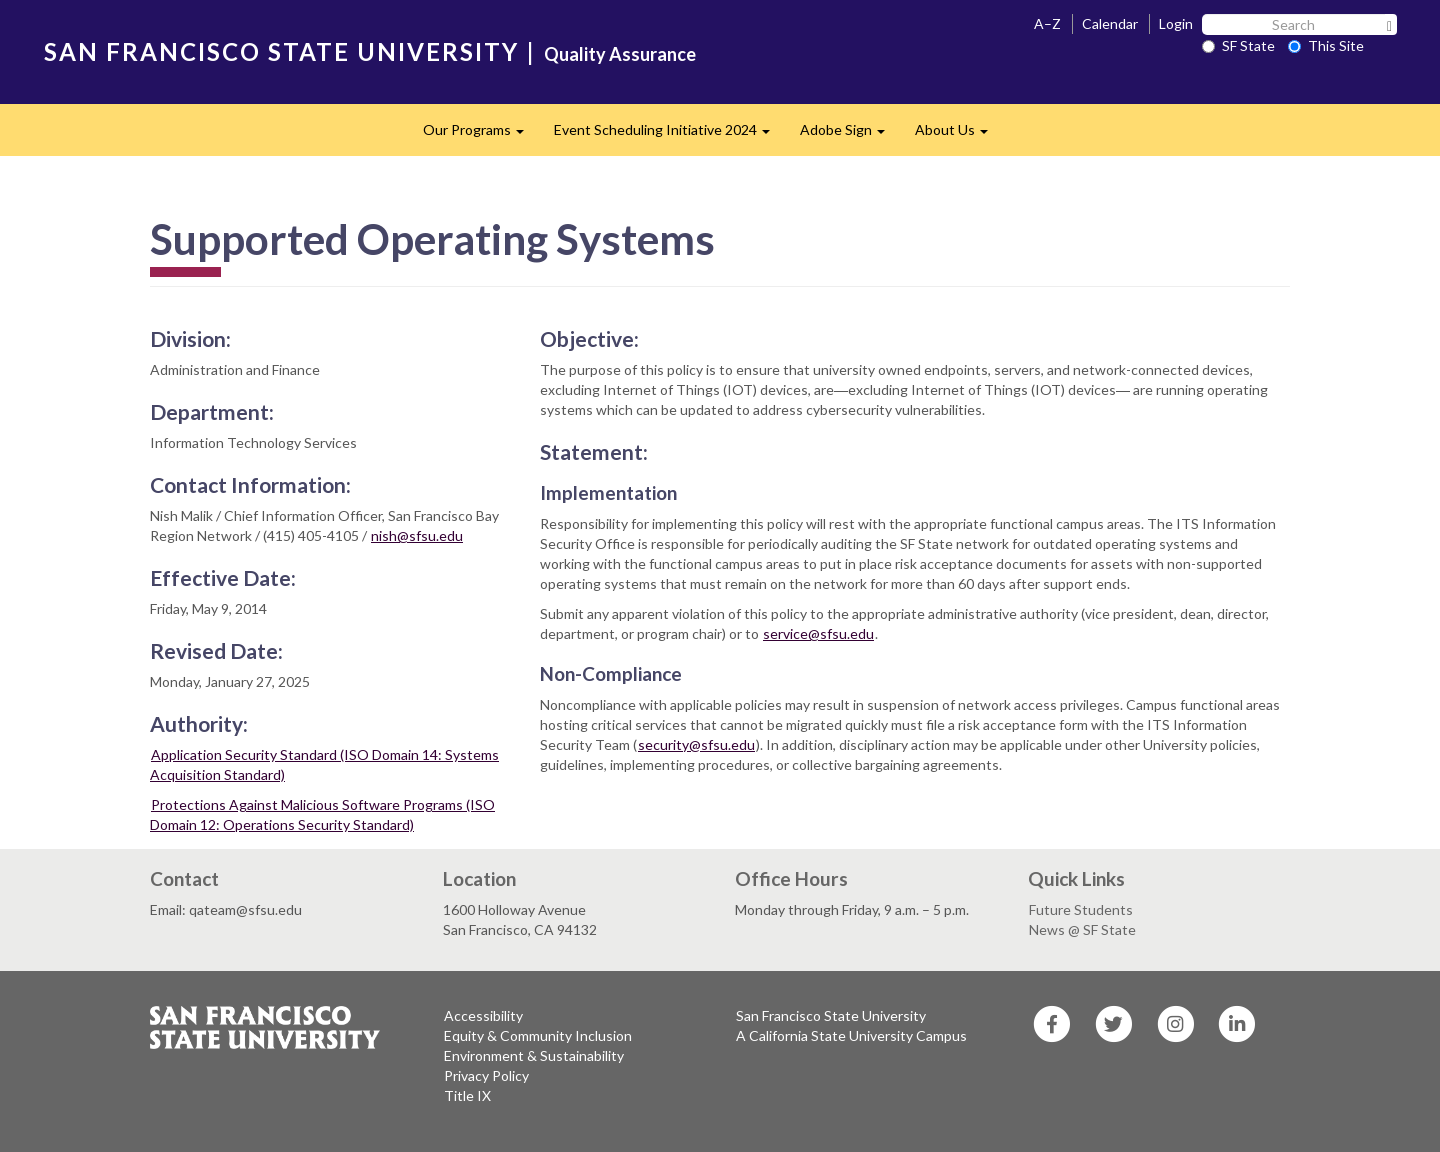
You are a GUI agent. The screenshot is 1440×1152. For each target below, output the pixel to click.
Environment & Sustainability (534, 1055)
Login (1176, 23)
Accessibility (483, 1015)
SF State (1238, 45)
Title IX (467, 1095)
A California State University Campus (851, 1035)
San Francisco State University (831, 1015)
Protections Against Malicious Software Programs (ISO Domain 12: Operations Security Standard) (322, 814)
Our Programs (481, 135)
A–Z (1047, 23)
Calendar (1110, 23)
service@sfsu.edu (818, 633)
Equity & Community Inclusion (538, 1035)
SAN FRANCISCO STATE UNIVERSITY (281, 51)
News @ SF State (1082, 929)
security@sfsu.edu (696, 744)
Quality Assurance (620, 54)
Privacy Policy (486, 1075)
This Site (1326, 45)
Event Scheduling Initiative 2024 (669, 135)
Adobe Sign (850, 135)
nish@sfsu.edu (417, 535)
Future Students (1081, 909)
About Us (959, 135)
